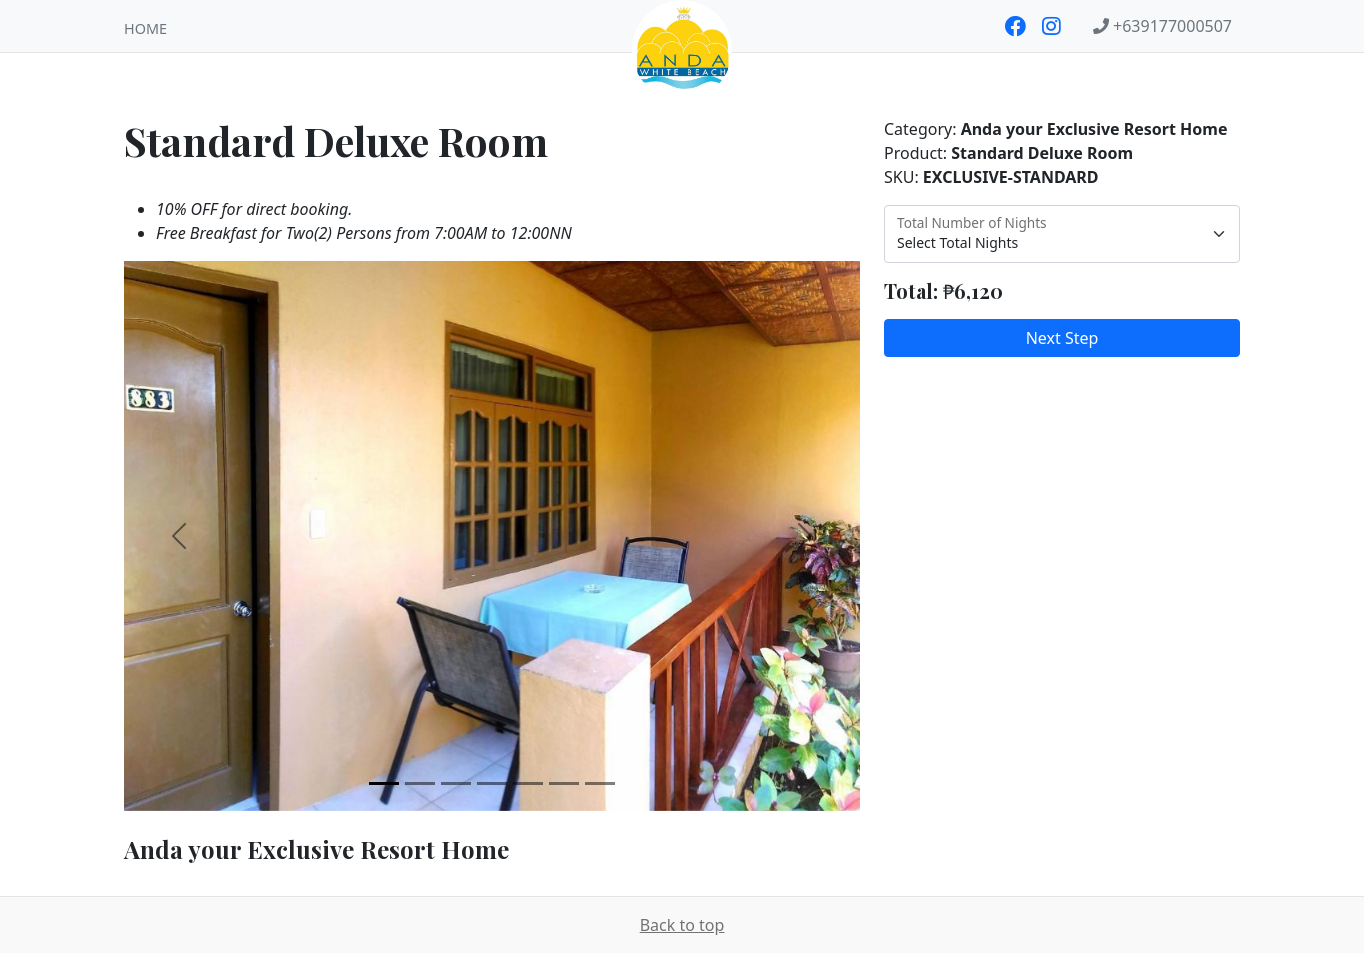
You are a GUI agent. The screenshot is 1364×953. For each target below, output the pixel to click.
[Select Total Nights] (1062, 234)
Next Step (1062, 338)
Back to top (682, 925)
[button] (179, 536)
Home (145, 28)
